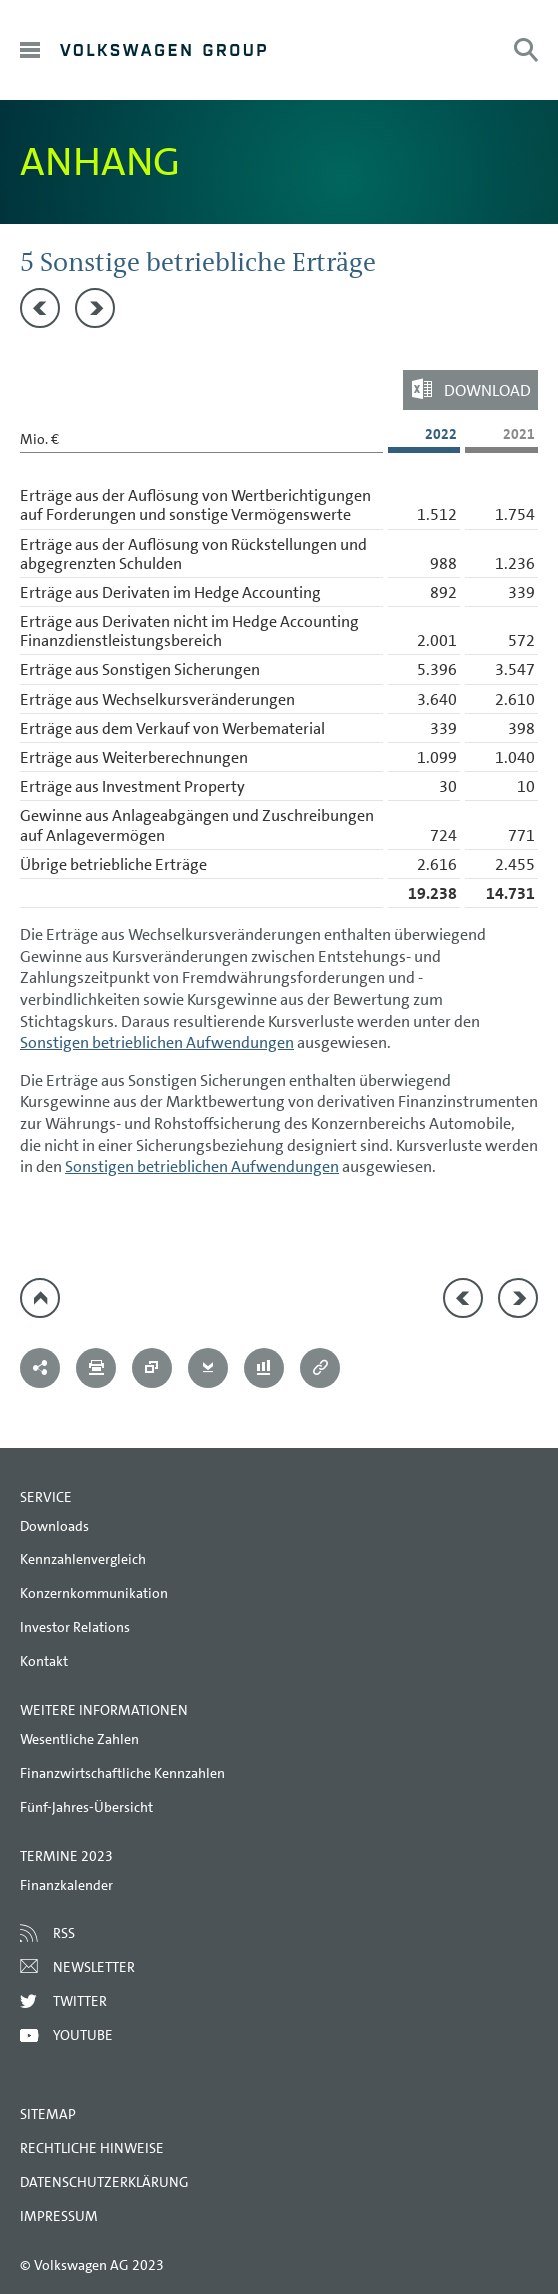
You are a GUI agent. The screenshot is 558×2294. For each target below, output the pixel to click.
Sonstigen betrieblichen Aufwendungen (157, 1042)
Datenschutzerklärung (104, 2182)
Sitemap (48, 2114)
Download (487, 390)
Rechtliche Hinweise (92, 2148)
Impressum (59, 2216)
